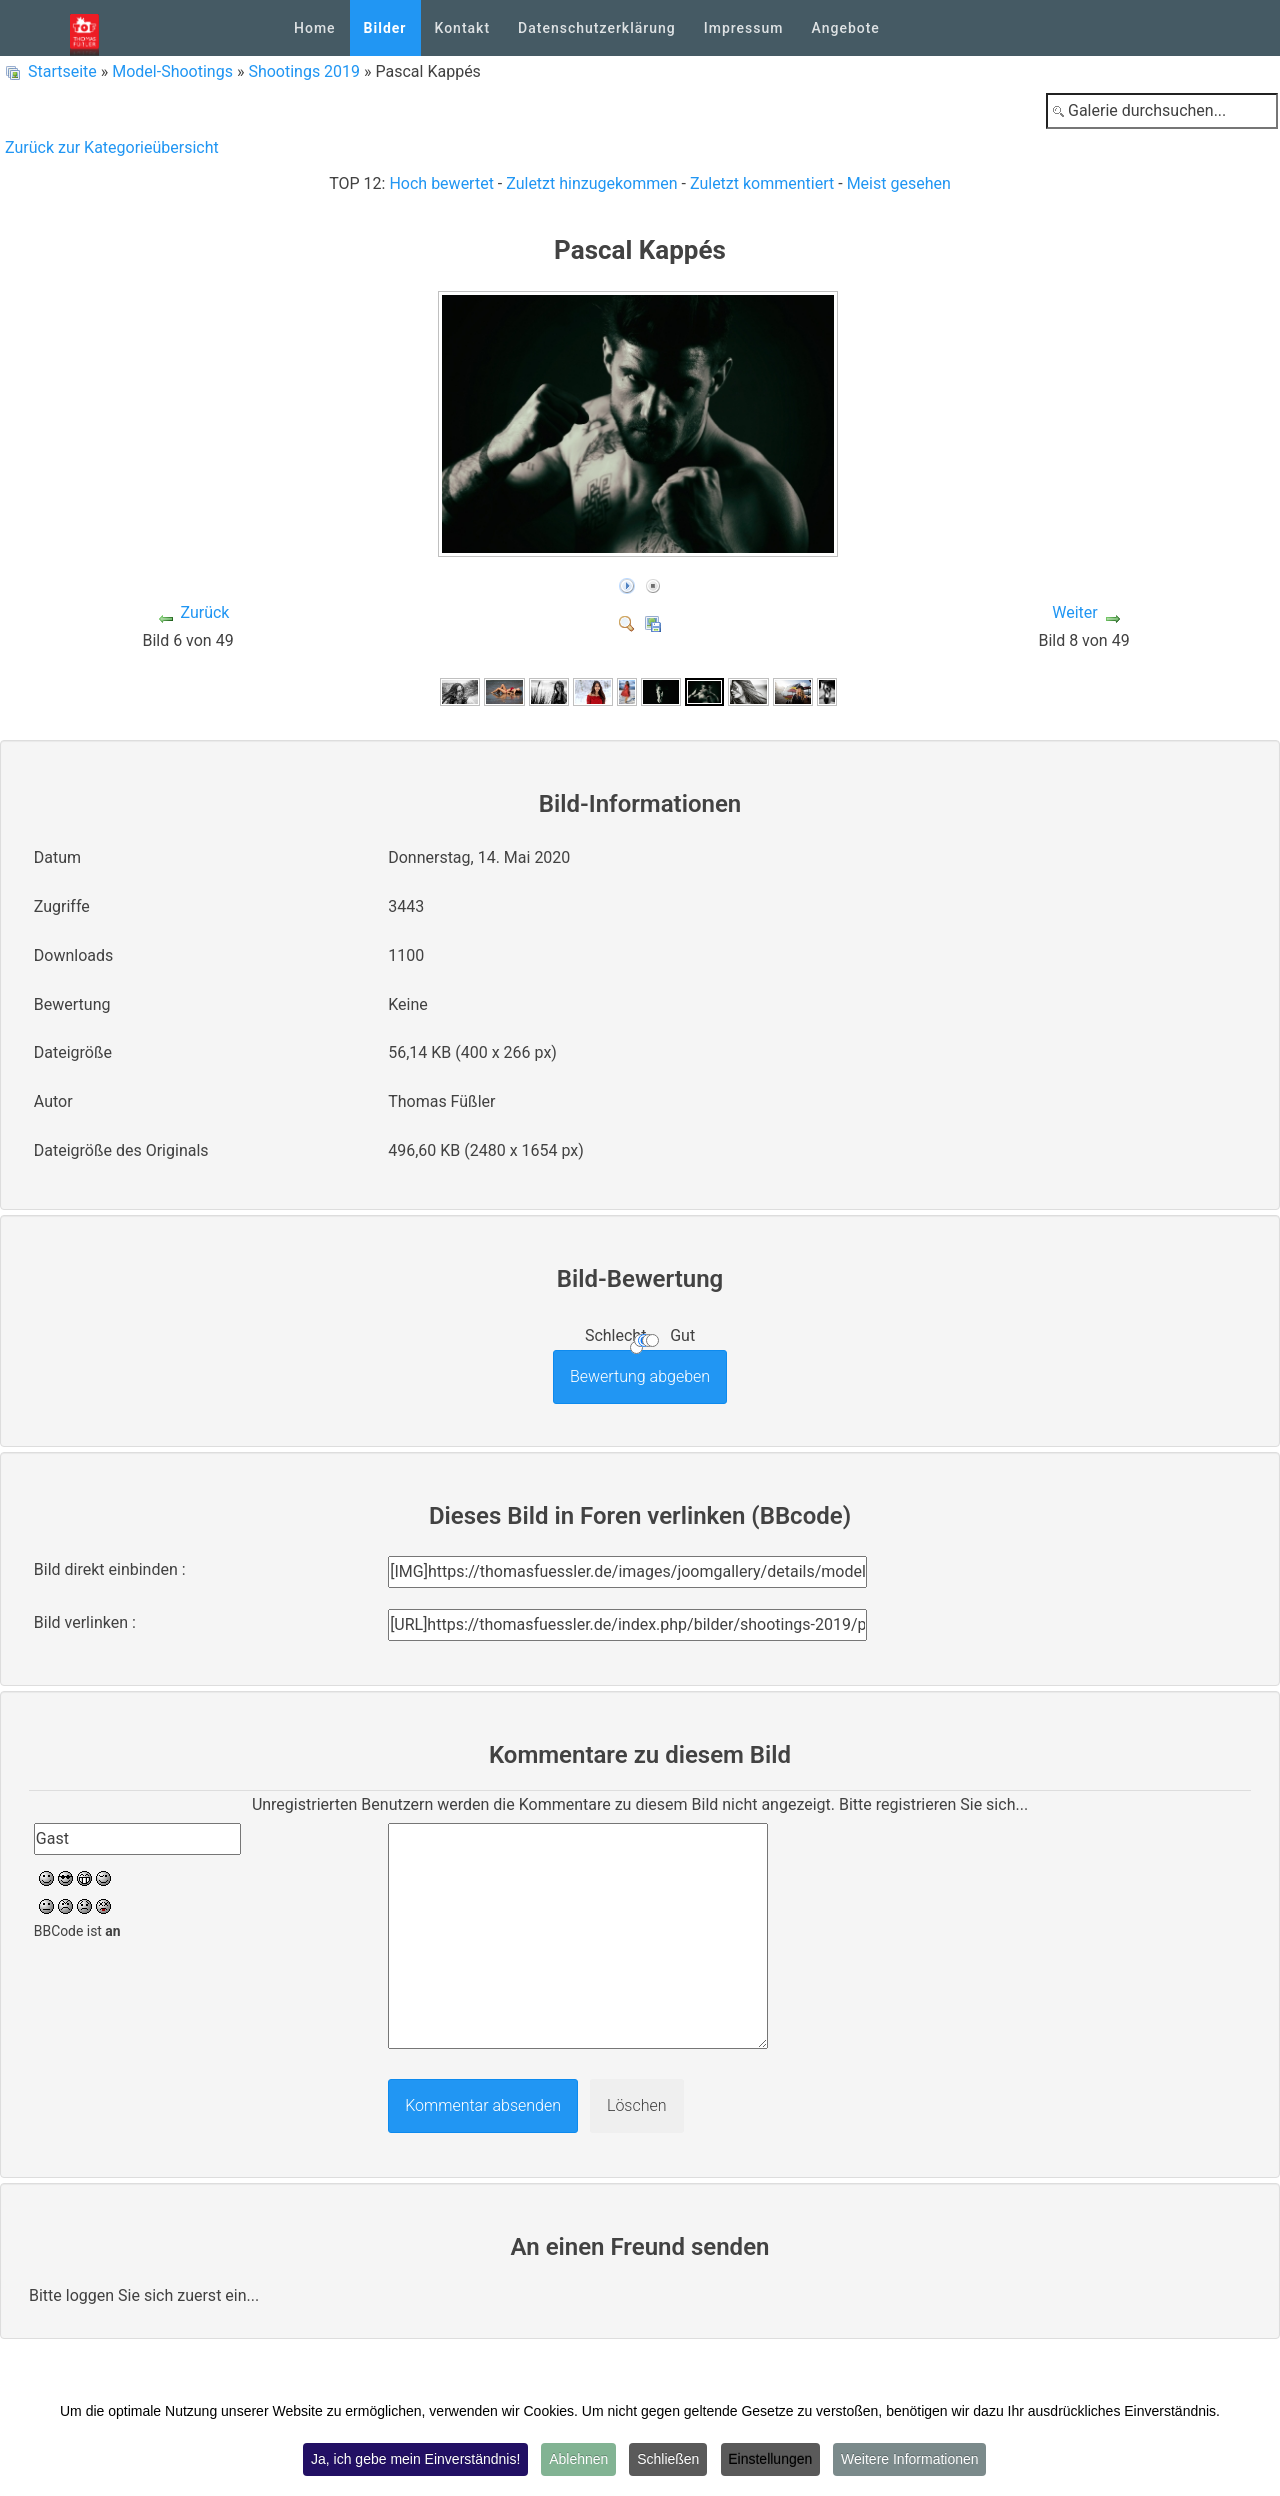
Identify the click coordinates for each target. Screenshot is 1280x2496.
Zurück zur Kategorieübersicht (112, 147)
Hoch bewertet (441, 183)
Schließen (668, 2460)
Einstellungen (772, 2460)
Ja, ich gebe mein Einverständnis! (413, 2460)
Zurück (204, 612)
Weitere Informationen (911, 2460)
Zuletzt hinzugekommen (591, 183)
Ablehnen (577, 2460)
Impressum (744, 28)
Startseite (62, 71)
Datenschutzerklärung (597, 28)
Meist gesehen (899, 183)
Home (315, 28)
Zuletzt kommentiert (762, 183)
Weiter (1074, 612)
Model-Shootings (172, 71)
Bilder (385, 28)
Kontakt (463, 28)
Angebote (845, 28)
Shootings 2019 (304, 71)
